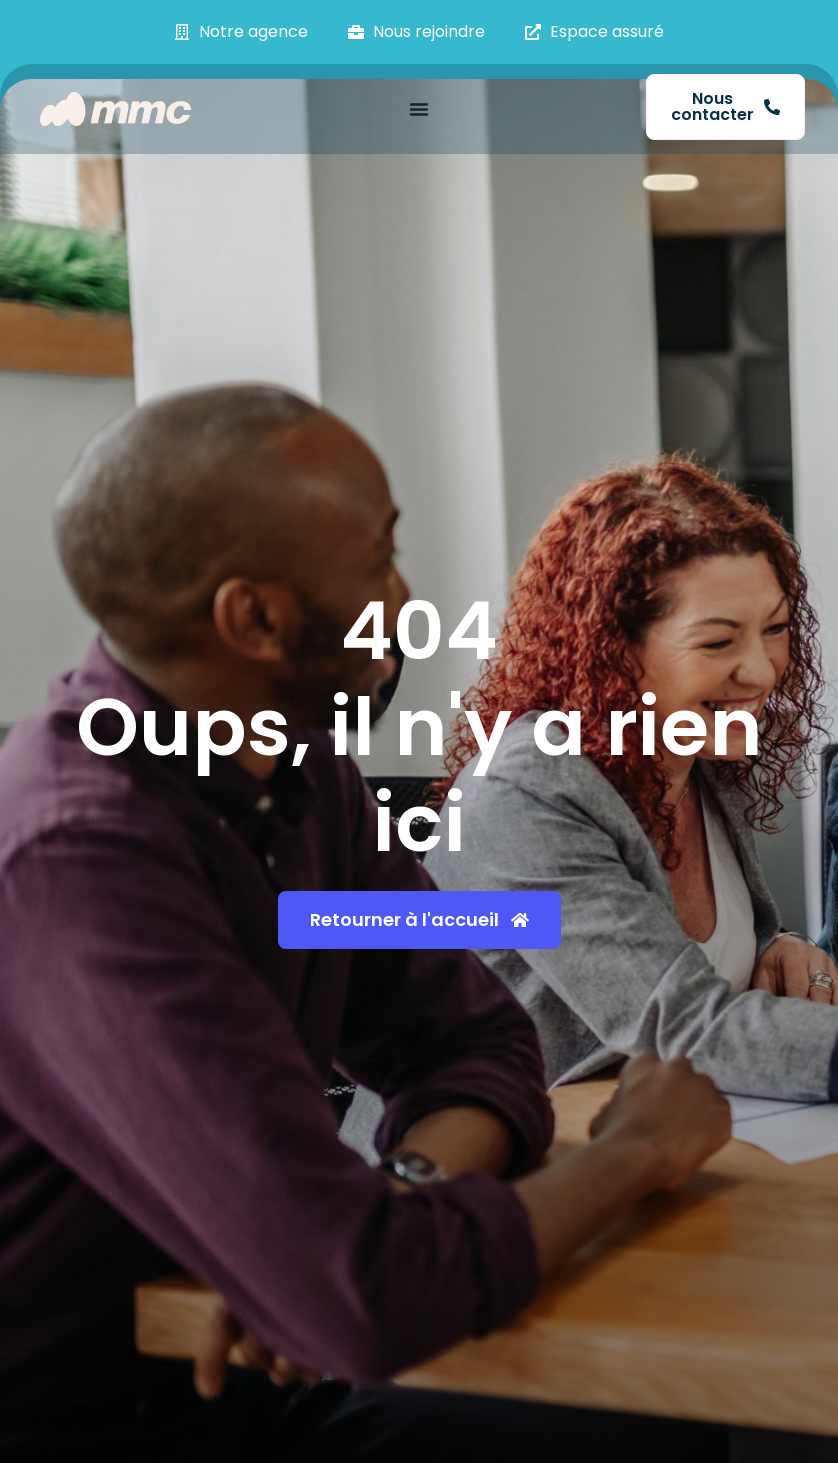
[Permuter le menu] (419, 109)
